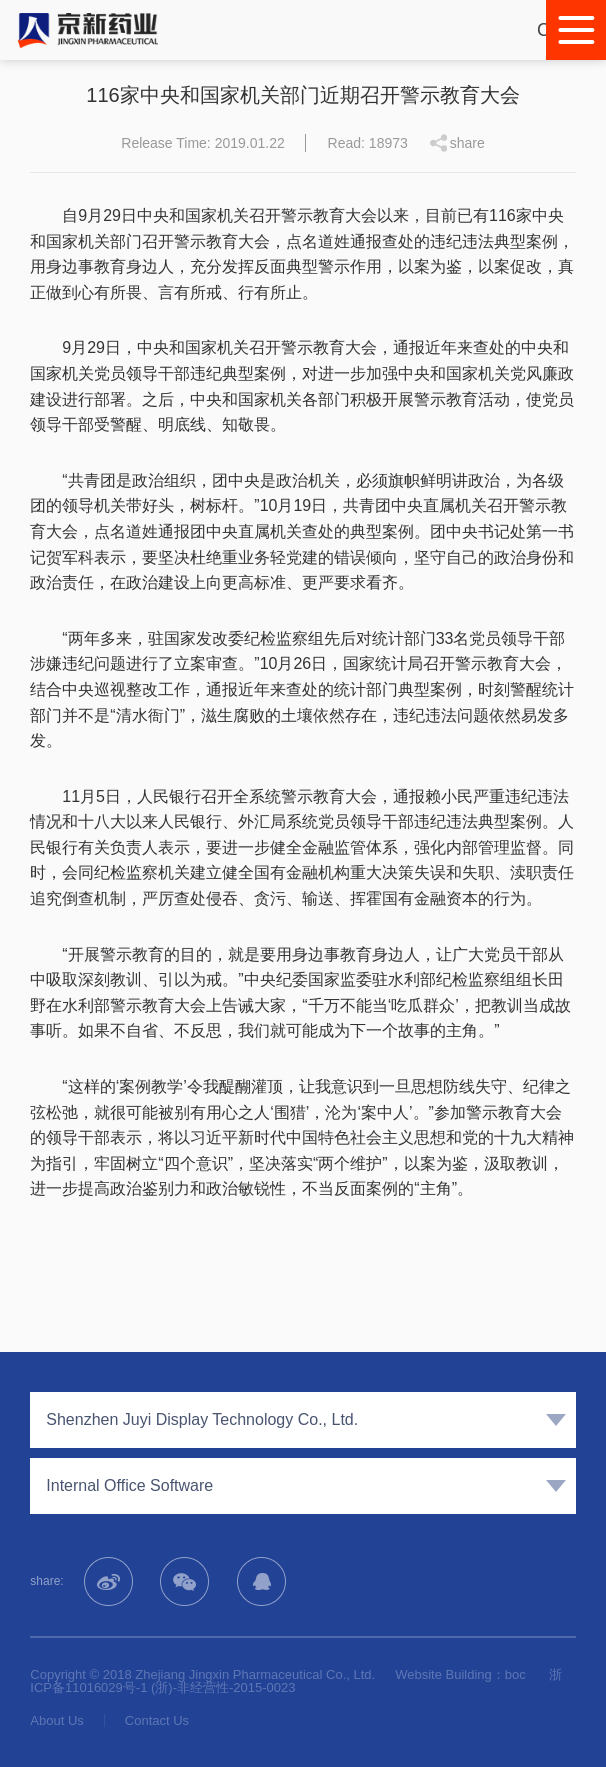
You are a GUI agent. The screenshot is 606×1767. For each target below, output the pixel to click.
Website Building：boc (460, 1674)
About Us (56, 1720)
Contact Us (157, 1720)
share (467, 143)
